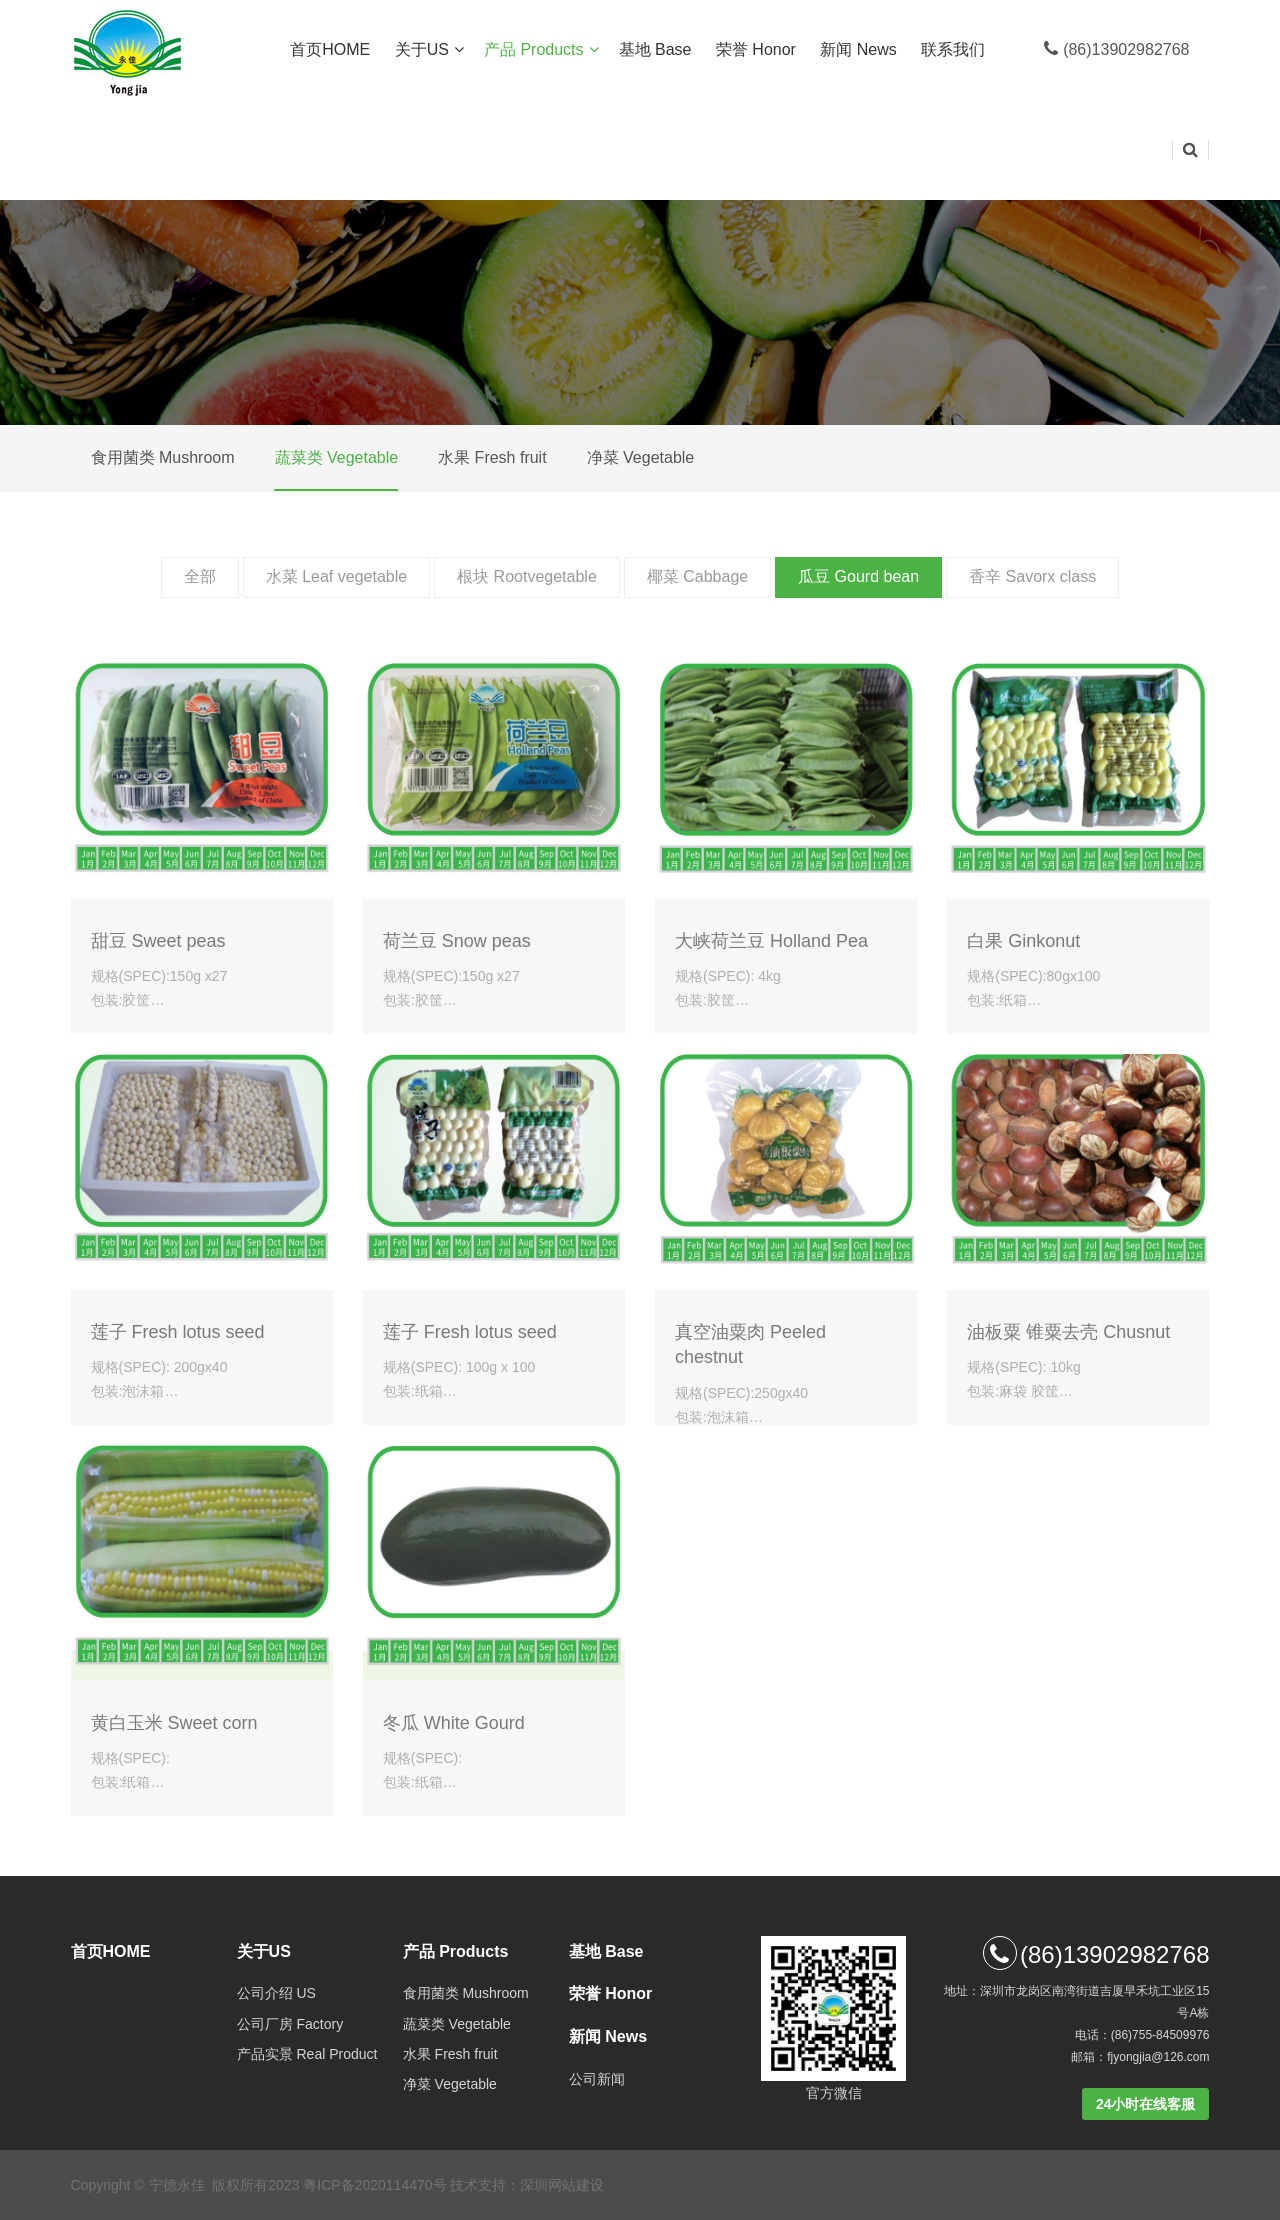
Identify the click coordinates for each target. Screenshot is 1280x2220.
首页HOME (332, 49)
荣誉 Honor (758, 49)
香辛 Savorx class (1032, 576)
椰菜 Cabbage (697, 576)
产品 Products (541, 50)
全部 (200, 576)
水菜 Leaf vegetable (336, 576)
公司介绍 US (276, 1993)
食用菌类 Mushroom (163, 457)
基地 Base (657, 49)
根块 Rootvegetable (527, 576)
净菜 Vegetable (641, 457)
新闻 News (860, 49)
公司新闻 (597, 2079)
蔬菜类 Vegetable (337, 457)
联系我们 (955, 49)
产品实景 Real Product (307, 2054)
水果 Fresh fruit (492, 457)
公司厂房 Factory (290, 2024)
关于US (429, 50)
